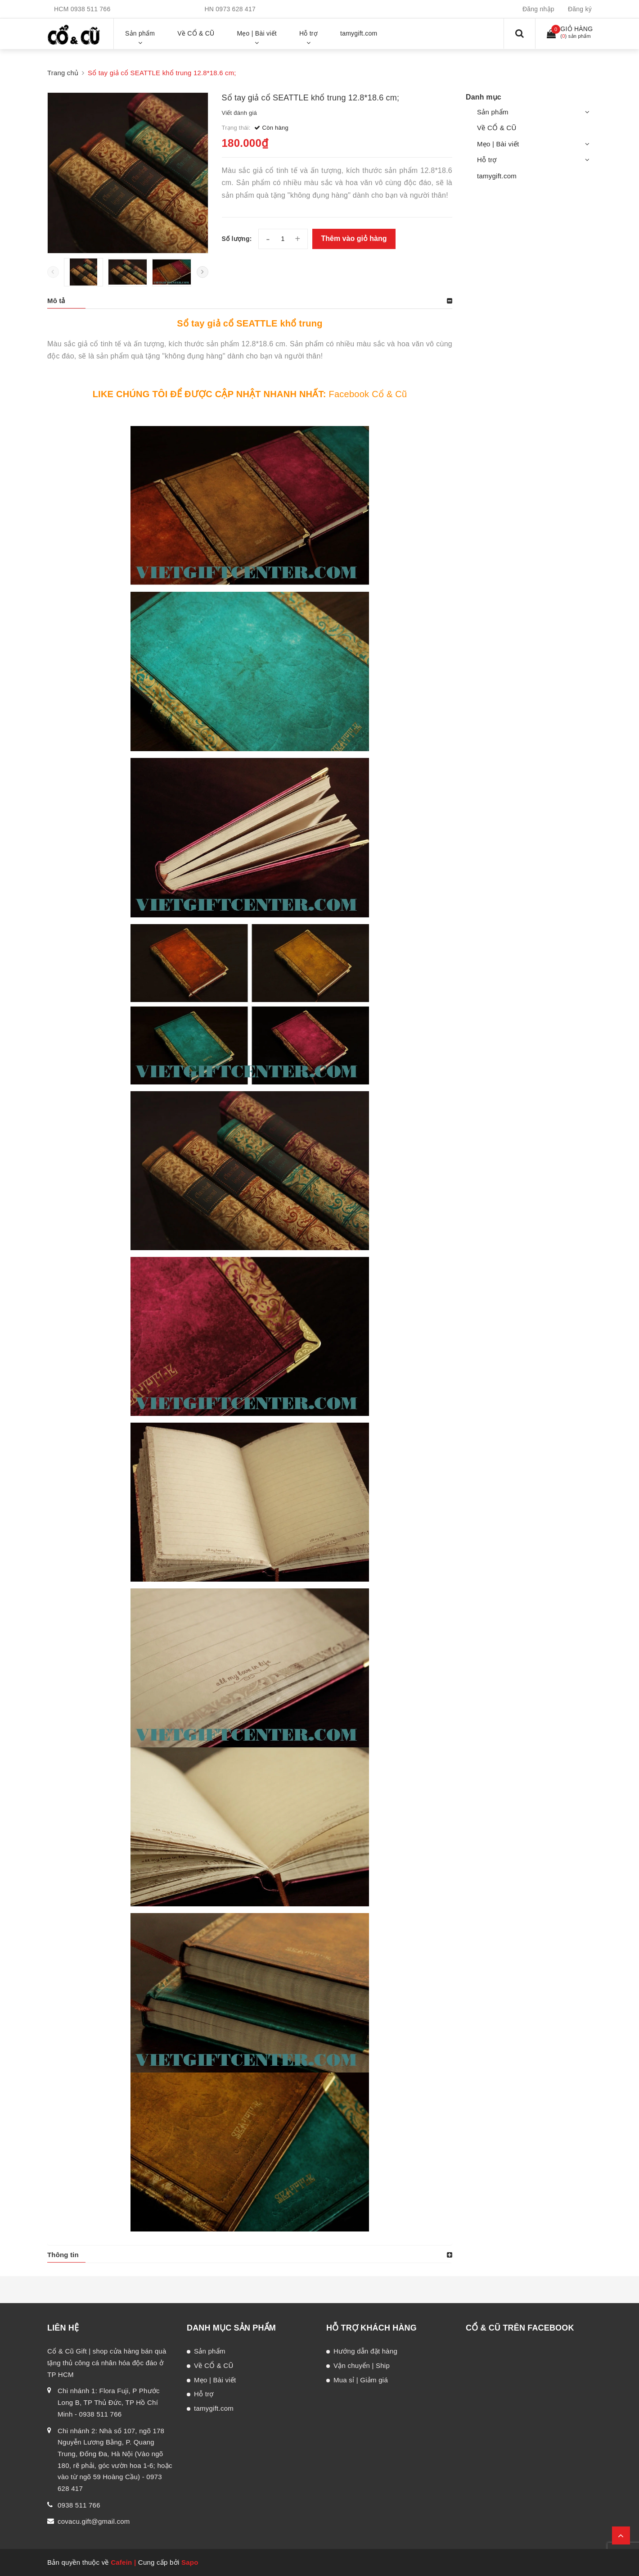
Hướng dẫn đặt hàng (365, 2351)
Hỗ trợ (487, 159)
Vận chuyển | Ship (361, 2365)
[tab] (249, 300)
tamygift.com (497, 176)
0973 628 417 (236, 9)
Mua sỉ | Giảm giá (360, 2380)
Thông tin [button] (63, 2255)
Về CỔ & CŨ (497, 128)
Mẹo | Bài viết (498, 144)
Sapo (189, 2562)
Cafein (121, 2562)
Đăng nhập (538, 9)
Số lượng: (237, 238)
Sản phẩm (492, 112)
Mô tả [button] (56, 300)
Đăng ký (580, 9)
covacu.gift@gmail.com (94, 2521)
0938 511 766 (91, 9)
